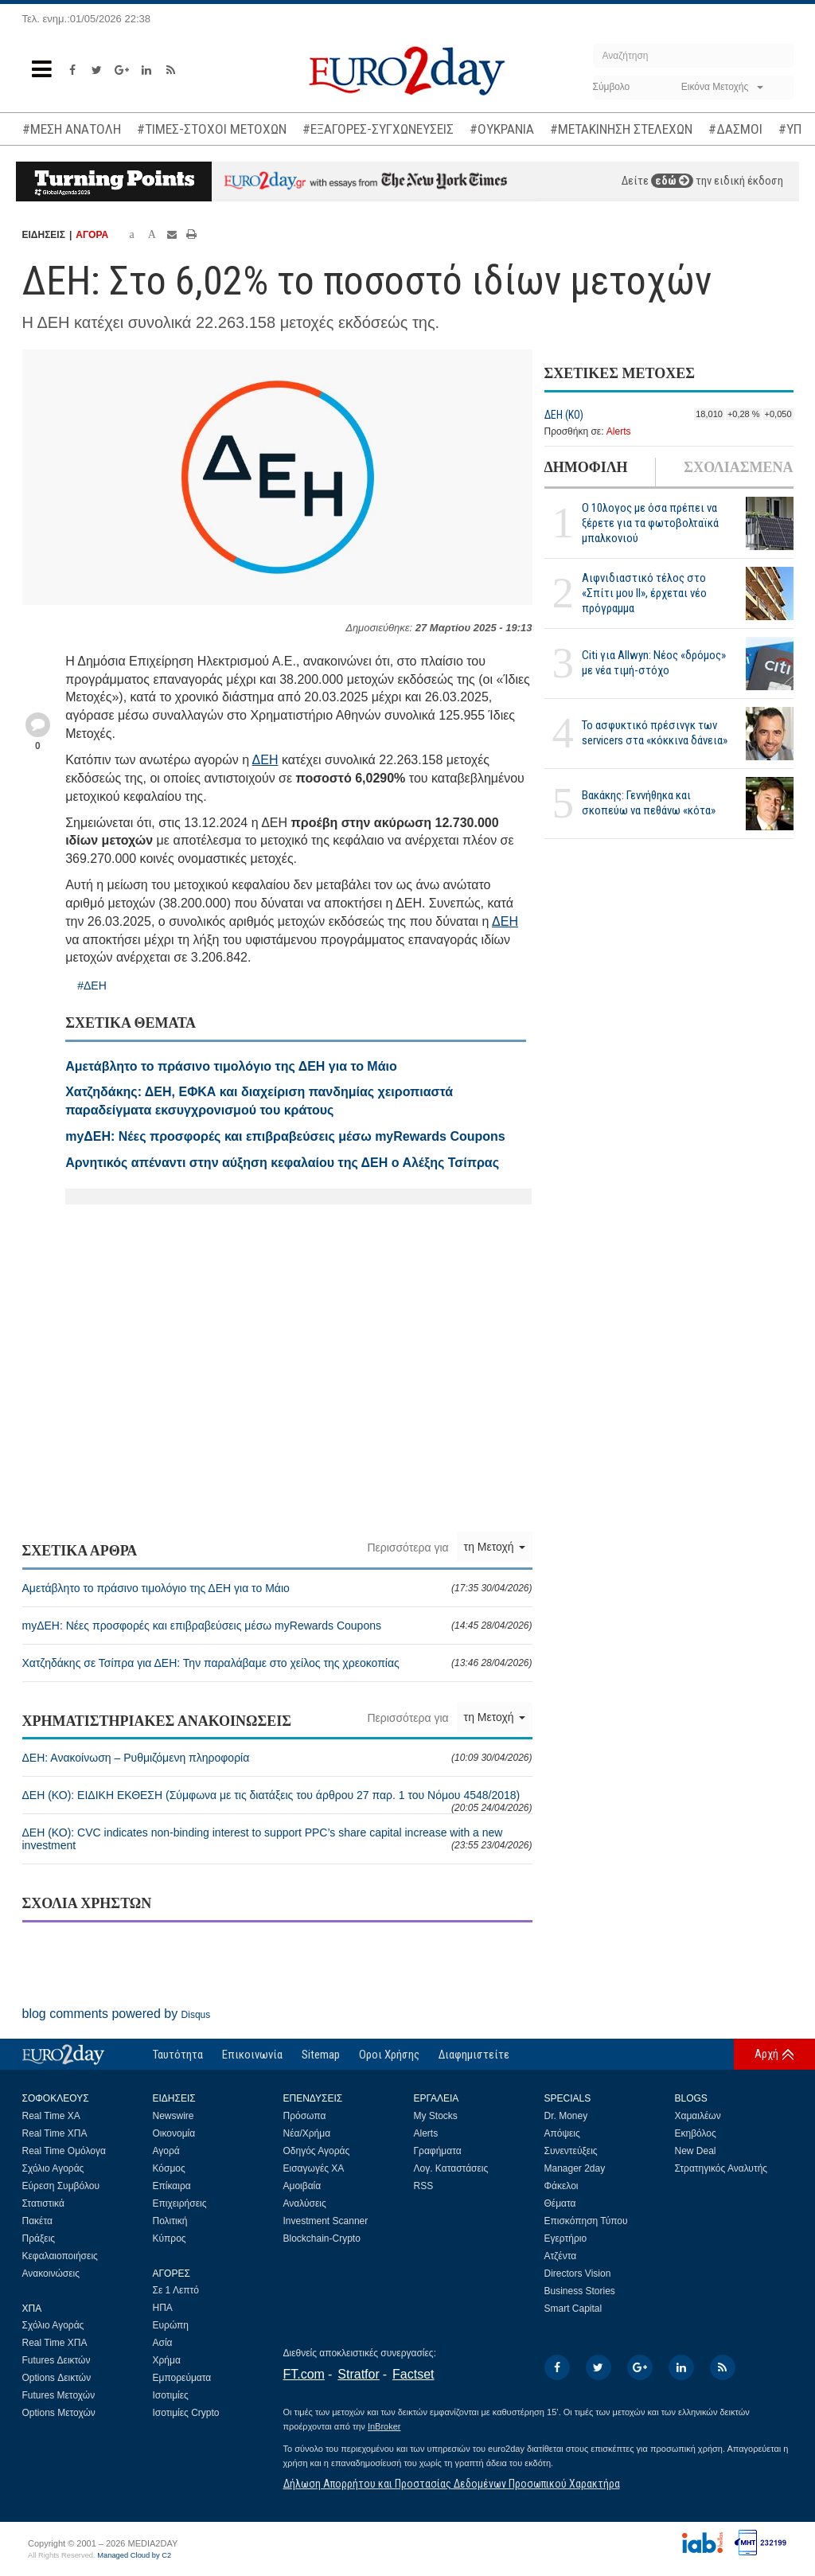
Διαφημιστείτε (474, 2054)
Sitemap (321, 2054)
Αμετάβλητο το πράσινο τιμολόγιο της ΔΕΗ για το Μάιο (277, 1588)
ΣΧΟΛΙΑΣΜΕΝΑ (738, 467)
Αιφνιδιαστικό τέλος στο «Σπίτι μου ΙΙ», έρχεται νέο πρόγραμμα (644, 593)
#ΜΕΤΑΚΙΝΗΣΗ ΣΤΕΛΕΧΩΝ (621, 129)
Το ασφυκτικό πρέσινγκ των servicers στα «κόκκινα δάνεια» (654, 732)
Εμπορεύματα (182, 2377)
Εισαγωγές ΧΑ (314, 2168)
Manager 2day (575, 2168)
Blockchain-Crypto (322, 2238)
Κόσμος (169, 2168)
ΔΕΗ (265, 760)
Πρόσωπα (304, 2115)
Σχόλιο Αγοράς (53, 2168)
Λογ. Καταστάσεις (451, 2168)
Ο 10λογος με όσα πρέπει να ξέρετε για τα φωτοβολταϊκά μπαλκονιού (650, 523)
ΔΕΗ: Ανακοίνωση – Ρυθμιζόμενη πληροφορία (277, 1757)
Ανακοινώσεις (51, 2273)
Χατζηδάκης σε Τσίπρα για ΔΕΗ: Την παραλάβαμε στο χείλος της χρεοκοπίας (277, 1663)
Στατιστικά (43, 2203)
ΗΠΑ (163, 2307)
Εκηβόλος (695, 2133)
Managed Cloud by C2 (134, 2555)
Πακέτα (37, 2221)
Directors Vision (577, 2273)
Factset (413, 2374)
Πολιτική (170, 2221)
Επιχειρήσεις (180, 2203)
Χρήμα (167, 2360)
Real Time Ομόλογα (64, 2150)
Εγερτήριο (565, 2238)
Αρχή (766, 2054)
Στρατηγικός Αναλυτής (721, 2168)
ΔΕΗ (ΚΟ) (563, 414)
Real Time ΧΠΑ (55, 2133)
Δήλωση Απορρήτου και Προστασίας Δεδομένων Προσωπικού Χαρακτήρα (451, 2483)
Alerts (618, 431)
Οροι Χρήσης (389, 2054)
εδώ (672, 181)
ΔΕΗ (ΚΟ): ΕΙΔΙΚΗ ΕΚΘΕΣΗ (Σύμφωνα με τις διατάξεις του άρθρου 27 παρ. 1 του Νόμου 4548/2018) (277, 1801)
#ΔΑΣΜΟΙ (735, 129)
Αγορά (166, 2150)
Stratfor (358, 2374)
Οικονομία (174, 2133)
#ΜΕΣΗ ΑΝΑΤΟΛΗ (71, 129)
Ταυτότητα (178, 2054)
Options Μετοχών (59, 2412)
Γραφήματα (438, 2150)
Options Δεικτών (57, 2377)
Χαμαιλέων (698, 2115)
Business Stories (579, 2291)
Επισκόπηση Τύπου (586, 2221)
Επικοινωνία (252, 2054)
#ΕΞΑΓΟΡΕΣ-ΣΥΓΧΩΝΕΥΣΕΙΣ (378, 129)
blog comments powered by (116, 2013)
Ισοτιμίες (171, 2395)
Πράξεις (39, 2238)
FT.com (304, 2374)
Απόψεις (562, 2133)
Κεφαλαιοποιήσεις (60, 2256)
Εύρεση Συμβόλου (60, 2186)
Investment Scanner (326, 2221)
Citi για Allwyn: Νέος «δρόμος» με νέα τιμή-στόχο (654, 662)
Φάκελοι (561, 2186)
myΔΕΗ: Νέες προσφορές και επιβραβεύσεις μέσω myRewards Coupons (277, 1625)
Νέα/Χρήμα (307, 2133)
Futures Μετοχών (59, 2395)
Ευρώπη (171, 2325)
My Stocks (436, 2115)
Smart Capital (573, 2308)
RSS (424, 2186)
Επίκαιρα (172, 2186)
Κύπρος (169, 2238)
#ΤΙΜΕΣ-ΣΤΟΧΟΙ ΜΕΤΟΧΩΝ (212, 129)
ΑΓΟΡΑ (92, 234)
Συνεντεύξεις (571, 2150)
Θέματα (560, 2203)
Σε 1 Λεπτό (176, 2290)
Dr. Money (566, 2115)
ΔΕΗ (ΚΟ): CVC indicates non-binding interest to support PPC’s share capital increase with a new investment (277, 1839)
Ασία (163, 2342)
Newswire (173, 2115)
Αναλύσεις (304, 2203)
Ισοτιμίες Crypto (186, 2412)
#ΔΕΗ (92, 985)
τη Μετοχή (494, 1546)
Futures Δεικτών (56, 2360)
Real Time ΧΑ (51, 2115)
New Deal (695, 2150)
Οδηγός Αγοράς (316, 2150)
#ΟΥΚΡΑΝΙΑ (502, 129)
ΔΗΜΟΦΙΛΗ (586, 467)
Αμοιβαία (302, 2186)
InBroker (384, 2426)
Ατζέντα (560, 2256)
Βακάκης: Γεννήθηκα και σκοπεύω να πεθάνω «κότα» (649, 803)
